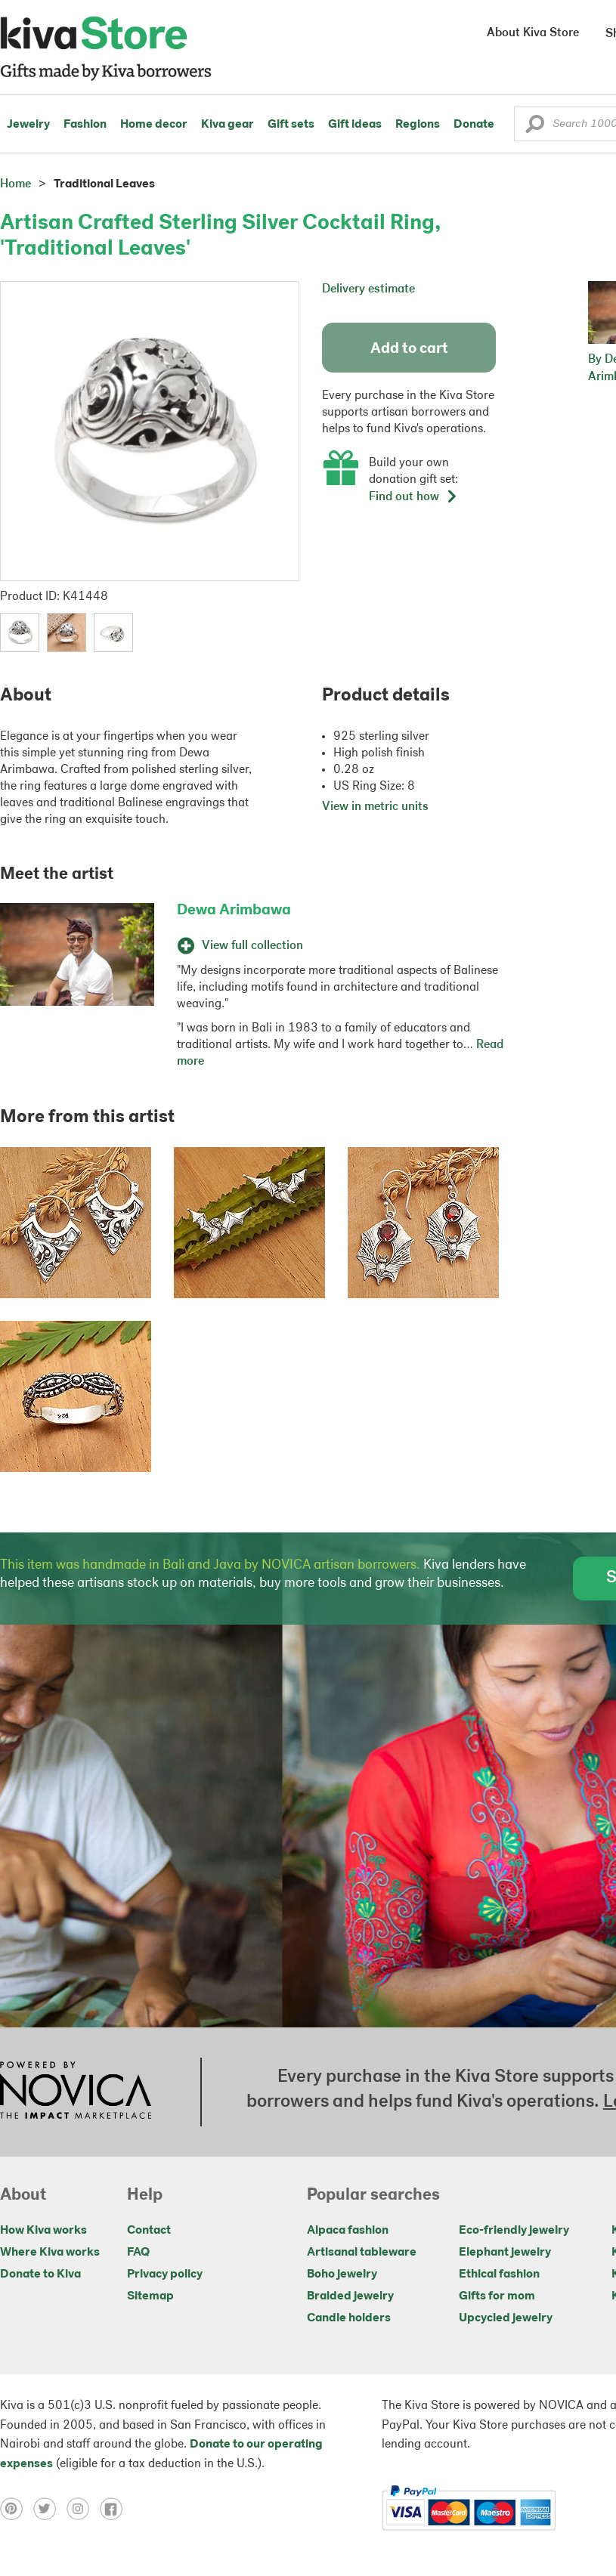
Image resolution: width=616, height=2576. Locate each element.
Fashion (85, 125)
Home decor (153, 125)
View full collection (240, 946)
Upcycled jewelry (506, 2318)
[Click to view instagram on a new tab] (83, 2508)
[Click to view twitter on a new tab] (50, 2508)
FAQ (138, 2253)
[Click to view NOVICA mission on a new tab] (75, 2092)
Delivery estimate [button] (368, 289)
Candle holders (349, 2318)
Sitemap (150, 2296)
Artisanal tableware (361, 2253)
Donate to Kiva (40, 2274)
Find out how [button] (413, 497)
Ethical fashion (499, 2274)
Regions (417, 125)
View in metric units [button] (375, 807)
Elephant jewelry (505, 2253)
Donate (473, 125)
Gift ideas (355, 125)
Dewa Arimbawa (234, 910)
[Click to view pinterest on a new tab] (16, 2508)
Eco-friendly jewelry (514, 2231)
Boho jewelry (342, 2274)
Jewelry (28, 125)
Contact (149, 2231)
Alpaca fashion (347, 2231)
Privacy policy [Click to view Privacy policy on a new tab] (165, 2274)
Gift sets (291, 125)
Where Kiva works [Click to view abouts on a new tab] (50, 2253)
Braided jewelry (350, 2296)
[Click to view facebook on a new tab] (115, 2508)
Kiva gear (227, 125)
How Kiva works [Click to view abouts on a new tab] (43, 2231)
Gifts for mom (497, 2296)
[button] (534, 127)
